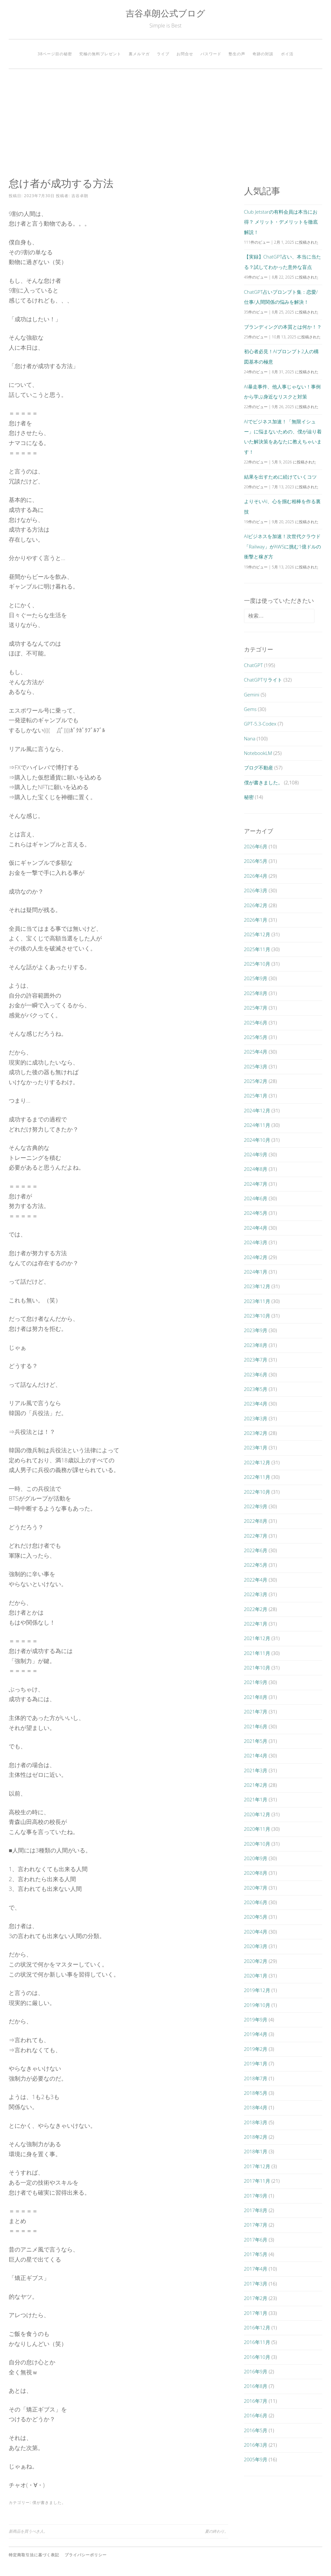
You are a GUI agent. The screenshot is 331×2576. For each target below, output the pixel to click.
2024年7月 (256, 1184)
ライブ (163, 54)
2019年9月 (256, 2019)
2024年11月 (257, 1125)
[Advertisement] (165, 123)
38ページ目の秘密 (54, 54)
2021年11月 (257, 1653)
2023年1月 (256, 1447)
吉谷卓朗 (79, 195)
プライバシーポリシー (86, 2555)
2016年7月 (256, 2401)
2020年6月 (256, 1902)
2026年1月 (256, 920)
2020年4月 (256, 1931)
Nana (250, 738)
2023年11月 (257, 1301)
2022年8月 (256, 1521)
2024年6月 (256, 1198)
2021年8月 (256, 1697)
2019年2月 (256, 2049)
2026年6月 (256, 846)
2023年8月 (256, 1345)
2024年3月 (256, 1242)
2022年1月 (256, 1623)
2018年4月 (256, 2107)
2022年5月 (256, 1565)
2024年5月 (256, 1213)
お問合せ (184, 54)
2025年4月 (256, 1051)
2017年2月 (256, 2298)
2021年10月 (257, 1667)
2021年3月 (256, 1770)
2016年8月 (256, 2386)
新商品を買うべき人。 (28, 2531)
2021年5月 (256, 1741)
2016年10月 (257, 2357)
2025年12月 (257, 934)
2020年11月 (257, 1829)
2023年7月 (256, 1359)
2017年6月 (256, 2239)
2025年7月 (256, 1007)
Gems (250, 709)
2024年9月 (256, 1154)
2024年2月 (256, 1257)
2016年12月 (257, 2327)
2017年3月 (256, 2283)
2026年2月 (256, 905)
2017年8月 (256, 2210)
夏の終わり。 (216, 2531)
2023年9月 (256, 1330)
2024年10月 (257, 1140)
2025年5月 (256, 1037)
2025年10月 (257, 963)
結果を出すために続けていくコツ (280, 476)
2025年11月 (257, 949)
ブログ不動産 (258, 767)
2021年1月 (256, 1799)
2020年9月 (256, 1858)
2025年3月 (256, 1066)
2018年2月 (256, 2137)
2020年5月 (256, 1916)
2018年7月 (256, 2078)
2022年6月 (256, 1550)
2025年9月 (256, 978)
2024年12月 (257, 1110)
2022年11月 (257, 1477)
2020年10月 (257, 1843)
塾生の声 (237, 54)
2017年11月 (257, 2181)
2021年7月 (256, 1711)
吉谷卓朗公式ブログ (165, 13)
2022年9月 (256, 1506)
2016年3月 (256, 2445)
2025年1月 (256, 1095)
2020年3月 (256, 1946)
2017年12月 (257, 2166)
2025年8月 (256, 993)
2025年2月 (256, 1081)
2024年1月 (256, 1271)
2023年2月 (256, 1433)
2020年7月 (256, 1887)
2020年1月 (256, 1975)
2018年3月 (256, 2122)
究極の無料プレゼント (100, 54)
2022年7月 (256, 1535)
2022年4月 (256, 1579)
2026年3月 (256, 890)
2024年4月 (256, 1227)
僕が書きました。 (49, 2502)
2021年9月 (256, 1682)
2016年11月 (257, 2342)
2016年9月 (256, 2371)
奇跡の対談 (262, 54)
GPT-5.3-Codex (260, 723)
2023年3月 (256, 1418)
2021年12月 (257, 1638)
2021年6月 (256, 1726)
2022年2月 (256, 1609)
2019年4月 (256, 2034)
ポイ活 (287, 54)
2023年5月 (256, 1389)
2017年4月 (256, 2268)
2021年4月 (256, 1755)
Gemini (252, 694)
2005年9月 (256, 2459)
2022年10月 (257, 1492)
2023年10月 (257, 1315)
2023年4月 (256, 1403)
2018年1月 (256, 2151)
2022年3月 (256, 1594)
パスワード (210, 54)
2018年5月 (256, 2093)
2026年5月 (256, 861)
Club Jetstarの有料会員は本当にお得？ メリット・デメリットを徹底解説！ (281, 221)
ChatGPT (253, 665)
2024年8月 (256, 1169)
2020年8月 (256, 1873)
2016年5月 (256, 2430)
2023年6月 (256, 1374)
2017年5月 (256, 2254)
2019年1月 (256, 2063)
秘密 (249, 797)
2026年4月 (256, 876)
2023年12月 (257, 1286)
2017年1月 (256, 2313)
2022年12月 (257, 1462)
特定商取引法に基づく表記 (34, 2555)
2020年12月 (257, 1814)
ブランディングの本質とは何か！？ (283, 326)
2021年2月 (256, 1785)
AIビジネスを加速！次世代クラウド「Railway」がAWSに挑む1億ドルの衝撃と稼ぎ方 (282, 546)
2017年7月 (256, 2224)
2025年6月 (256, 1022)
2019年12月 (257, 1990)
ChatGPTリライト (263, 679)
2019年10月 (257, 2005)
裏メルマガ (139, 54)
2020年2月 (256, 1961)
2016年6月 (256, 2415)
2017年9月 (256, 2195)
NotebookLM (258, 753)
